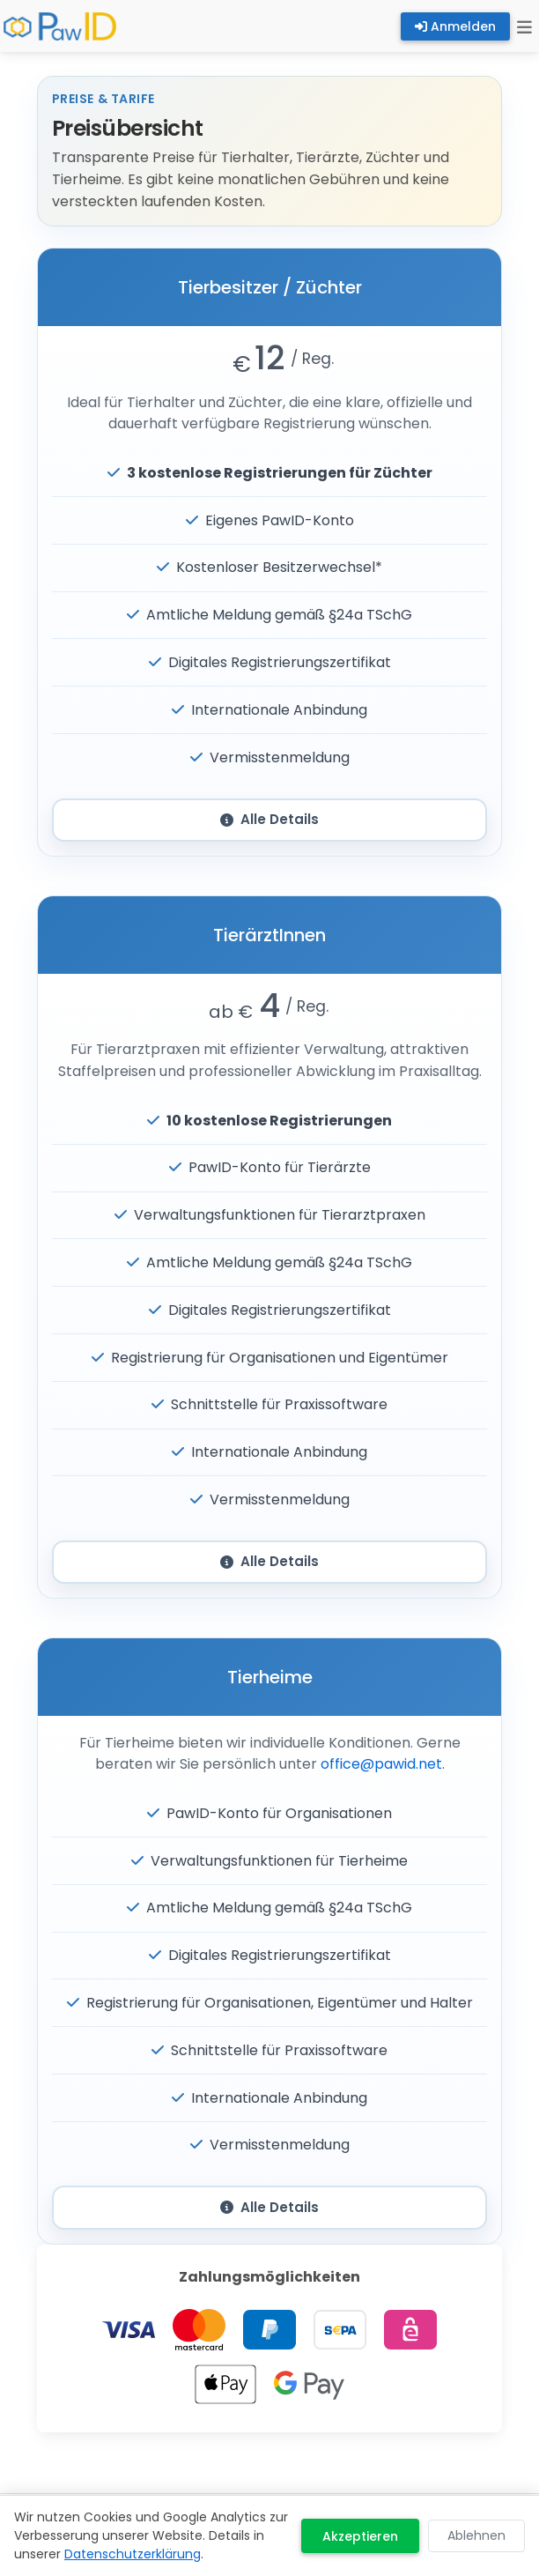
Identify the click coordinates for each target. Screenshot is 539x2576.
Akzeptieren (360, 2536)
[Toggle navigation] (524, 26)
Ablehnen (476, 2535)
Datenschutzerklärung (132, 2554)
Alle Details (269, 819)
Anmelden (455, 26)
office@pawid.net (381, 1764)
